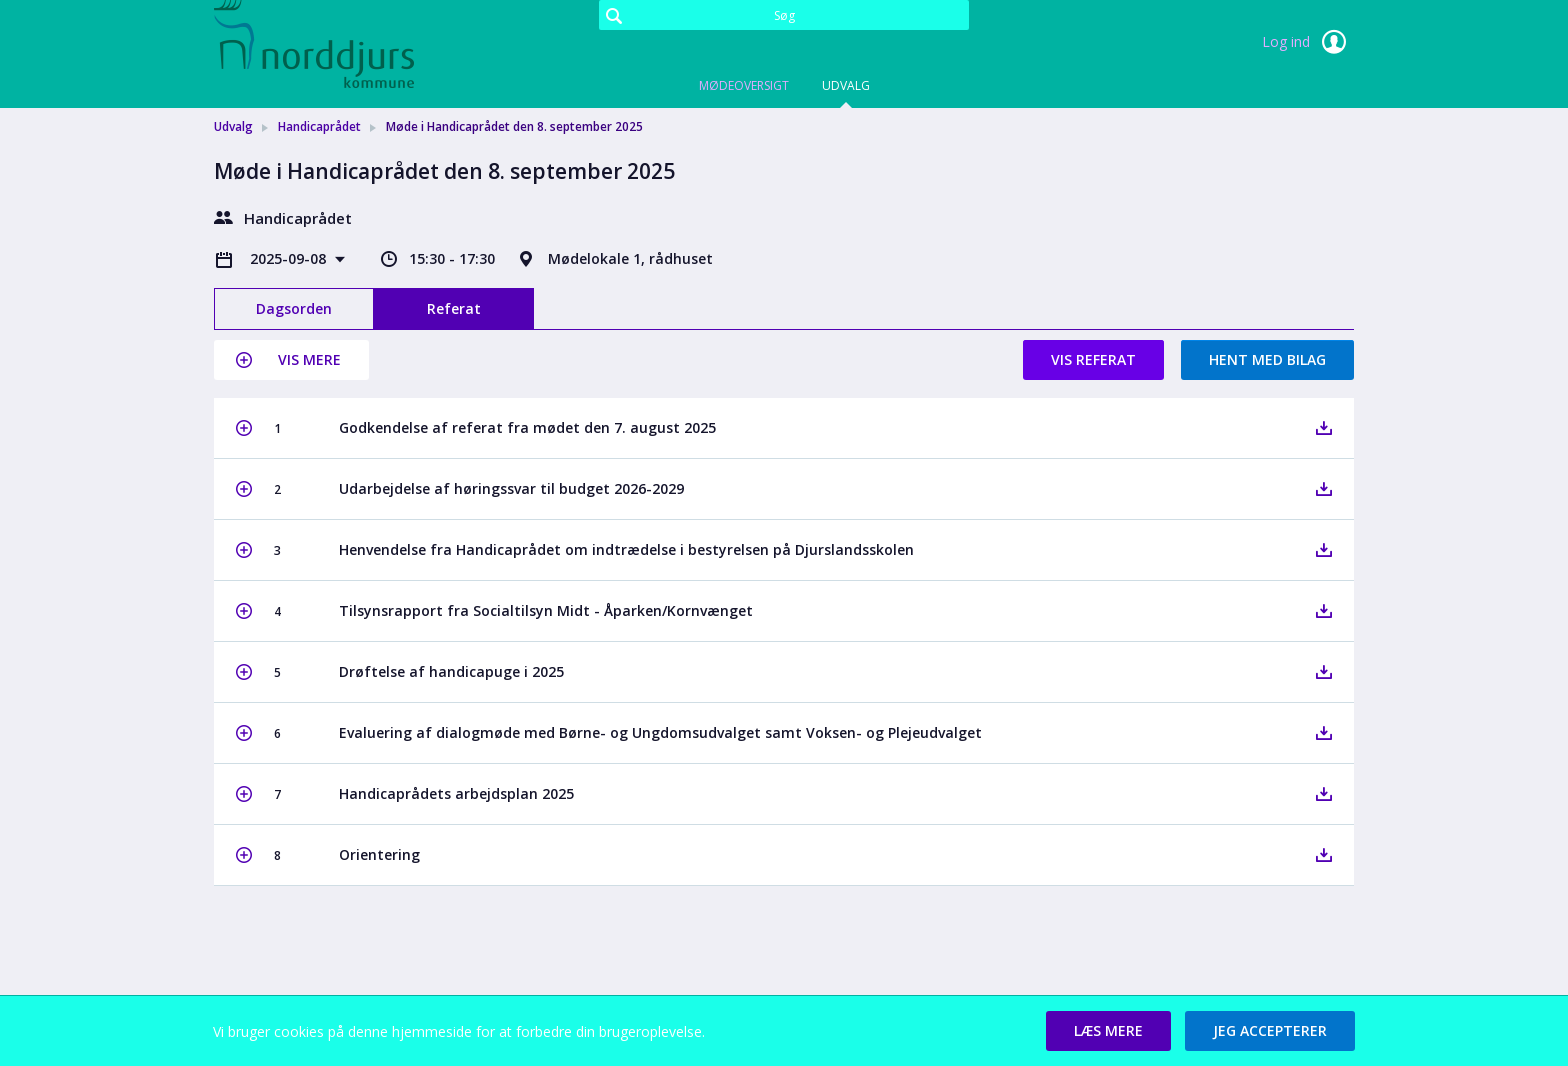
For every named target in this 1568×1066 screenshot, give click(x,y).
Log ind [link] (1308, 42)
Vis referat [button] (1093, 359)
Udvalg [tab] (846, 85)
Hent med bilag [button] (1267, 359)
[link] (314, 44)
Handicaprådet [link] (319, 126)
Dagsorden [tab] (294, 308)
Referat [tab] (454, 308)
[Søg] (784, 15)
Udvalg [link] (233, 126)
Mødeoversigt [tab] (744, 85)
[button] (291, 360)
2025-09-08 (290, 258)
